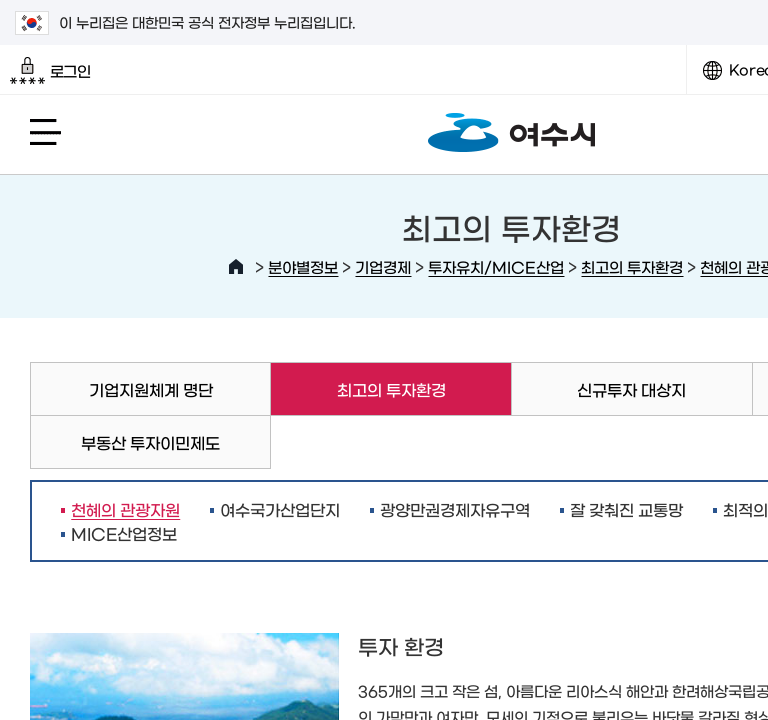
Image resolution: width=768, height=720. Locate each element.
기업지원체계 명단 (151, 389)
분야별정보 (303, 266)
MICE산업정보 (124, 533)
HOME (236, 267)
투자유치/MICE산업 (496, 266)
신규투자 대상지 (631, 389)
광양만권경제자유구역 (455, 509)
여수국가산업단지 (280, 509)
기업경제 (383, 266)
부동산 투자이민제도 (150, 442)
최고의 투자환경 (632, 266)
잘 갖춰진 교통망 (626, 509)
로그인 (50, 71)
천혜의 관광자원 (120, 509)
